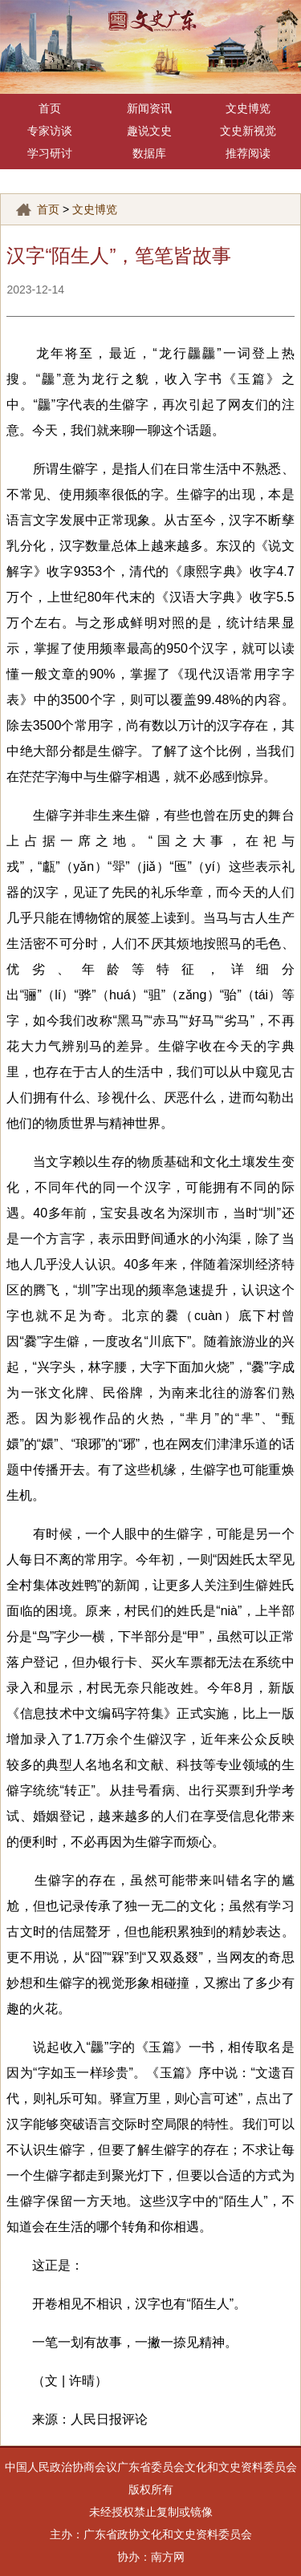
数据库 (149, 154)
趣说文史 (149, 131)
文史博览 (248, 109)
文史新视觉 (248, 131)
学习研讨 (49, 154)
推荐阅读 (248, 154)
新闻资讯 (149, 109)
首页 (50, 109)
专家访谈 (49, 131)
